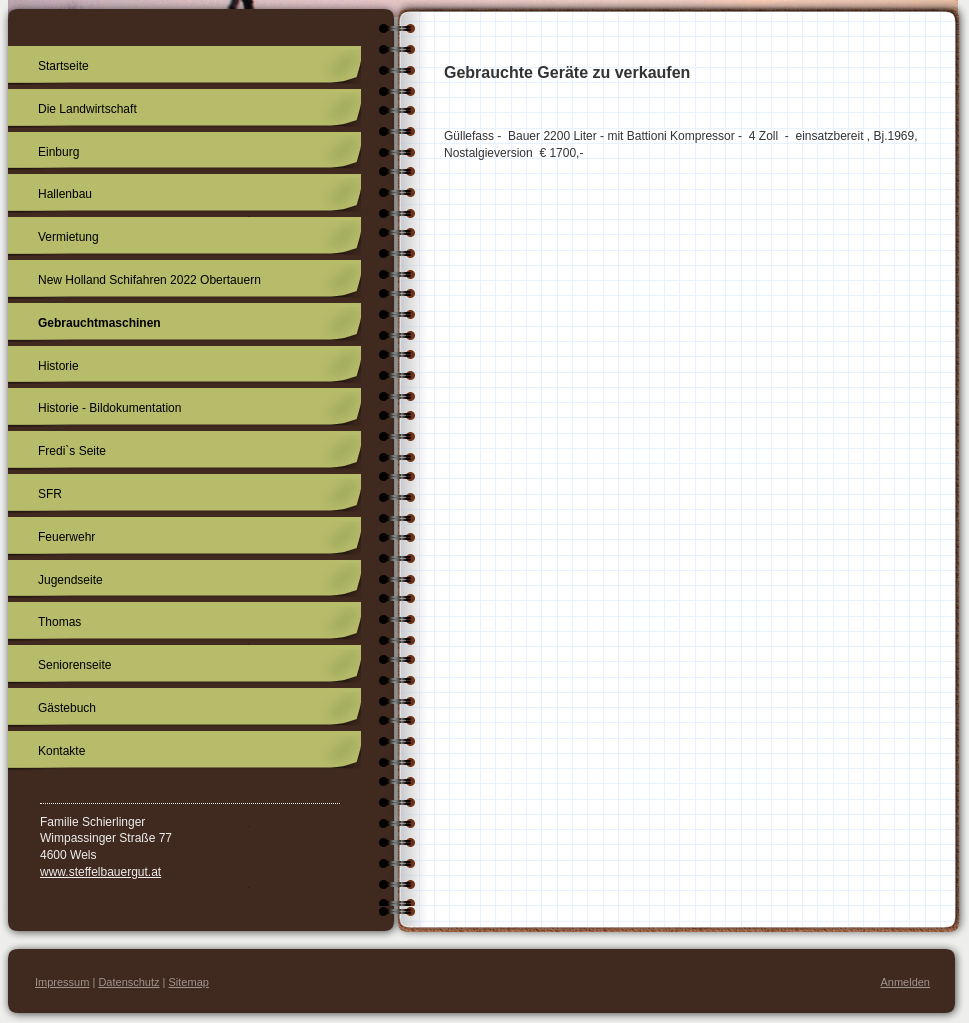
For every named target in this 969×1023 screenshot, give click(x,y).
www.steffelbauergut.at (100, 872)
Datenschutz (128, 982)
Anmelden (905, 982)
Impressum (62, 982)
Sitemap (189, 982)
